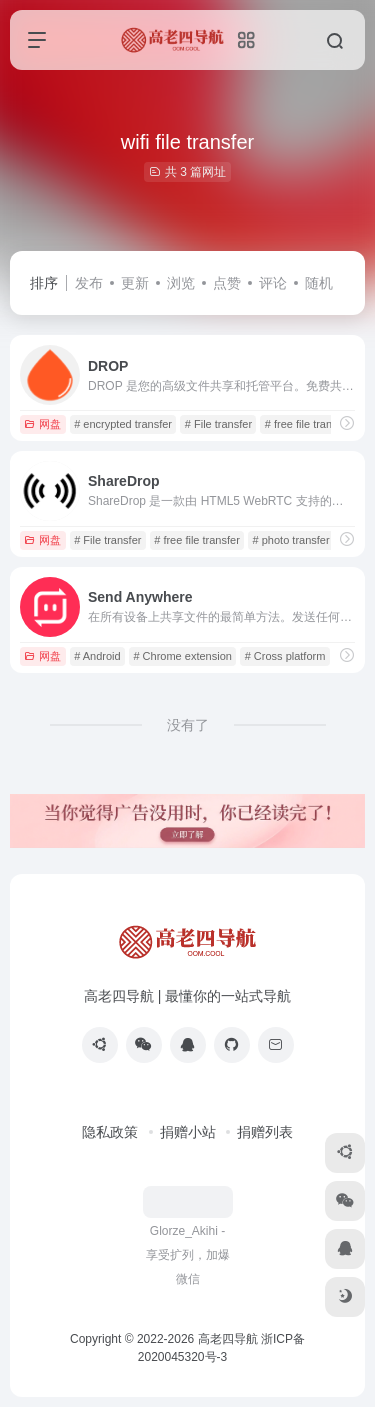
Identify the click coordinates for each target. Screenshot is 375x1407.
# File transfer (218, 424)
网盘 (42, 424)
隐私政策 (110, 1132)
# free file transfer (308, 424)
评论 (273, 283)
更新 (135, 283)
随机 (319, 283)
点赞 (227, 283)
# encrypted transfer (123, 424)
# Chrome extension (182, 656)
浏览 (181, 283)
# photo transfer (291, 540)
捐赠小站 (188, 1132)
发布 (89, 283)
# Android (97, 656)
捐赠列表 (265, 1132)
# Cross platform (285, 656)
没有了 (188, 725)
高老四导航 (228, 1339)
